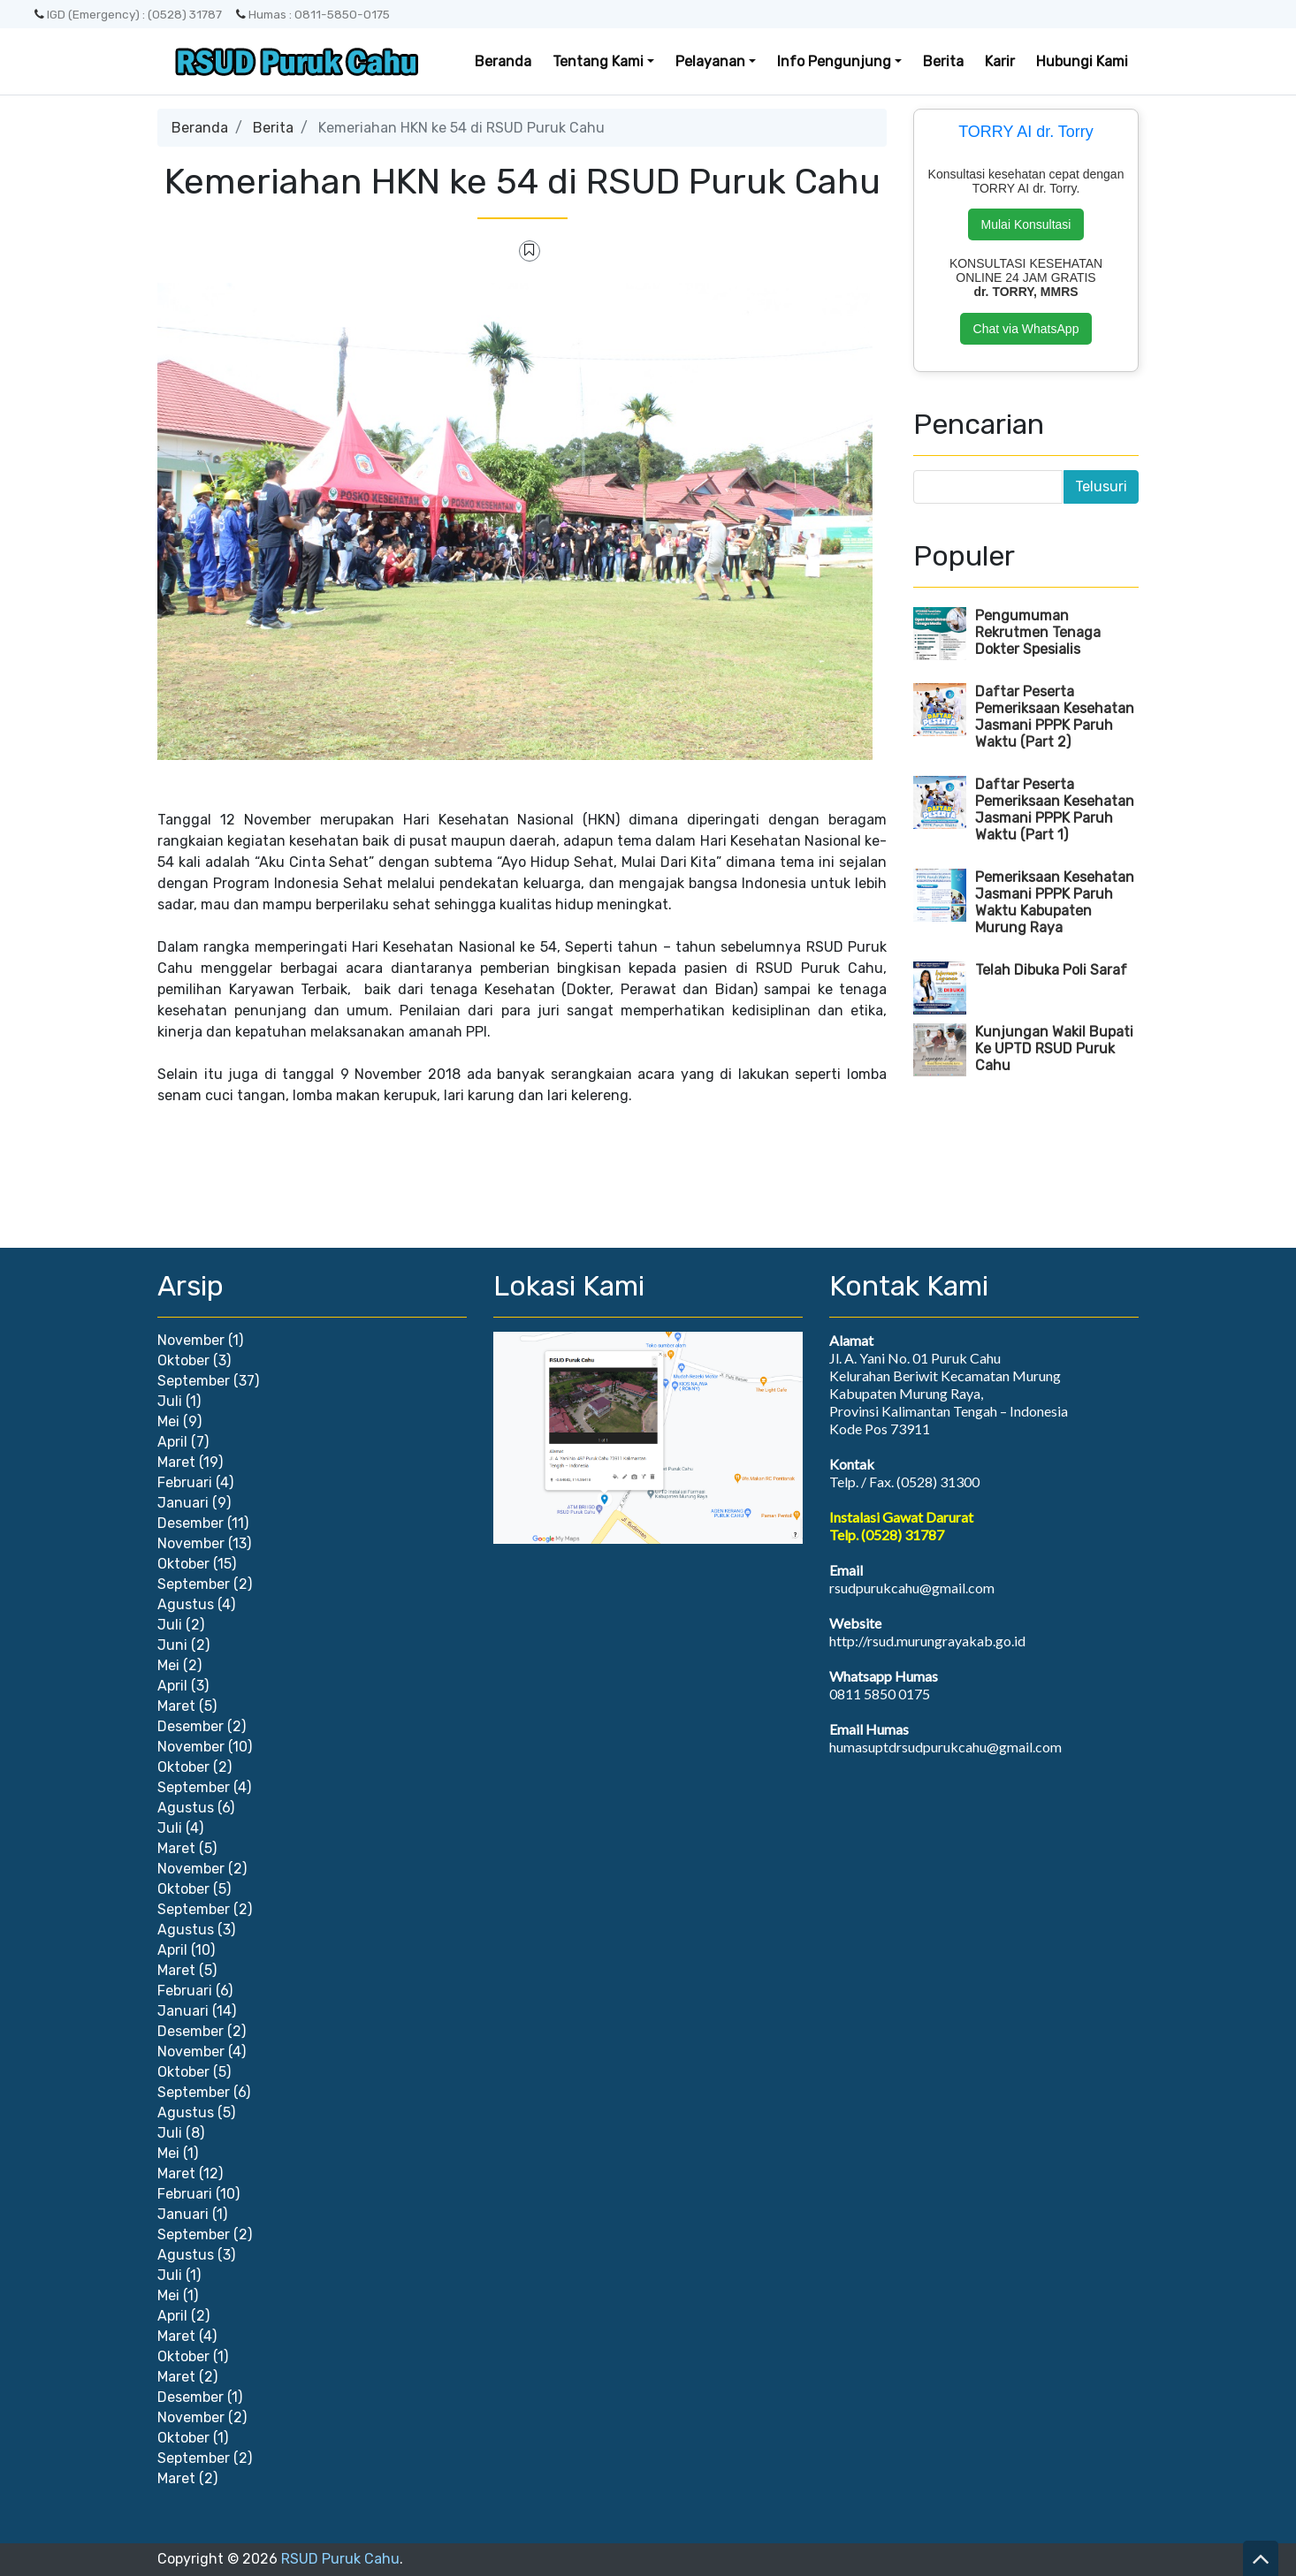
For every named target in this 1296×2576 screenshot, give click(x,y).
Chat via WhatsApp (1026, 329)
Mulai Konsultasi (1026, 224)
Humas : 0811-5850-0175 (313, 14)
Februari (184, 1482)
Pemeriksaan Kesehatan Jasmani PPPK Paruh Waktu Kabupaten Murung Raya (1054, 902)
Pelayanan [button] (710, 61)
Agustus (185, 1604)
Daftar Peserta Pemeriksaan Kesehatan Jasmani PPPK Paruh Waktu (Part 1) (1054, 809)
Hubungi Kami (1082, 61)
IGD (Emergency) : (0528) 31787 (128, 14)
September (193, 1380)
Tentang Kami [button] (598, 61)
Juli (169, 1401)
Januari (183, 1502)
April (172, 1441)
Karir (1000, 61)
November (191, 1340)
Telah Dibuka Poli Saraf (1051, 969)
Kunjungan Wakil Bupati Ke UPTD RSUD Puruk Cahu (1054, 1048)
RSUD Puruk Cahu (340, 2558)
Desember (190, 1523)
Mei (168, 1421)
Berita (943, 61)
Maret (176, 1462)
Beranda (503, 61)
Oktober (183, 1360)
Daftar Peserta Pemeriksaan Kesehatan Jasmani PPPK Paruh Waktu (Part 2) (1054, 716)
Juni (172, 1645)
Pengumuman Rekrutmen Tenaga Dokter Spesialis (1038, 632)
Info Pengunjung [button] (834, 61)
